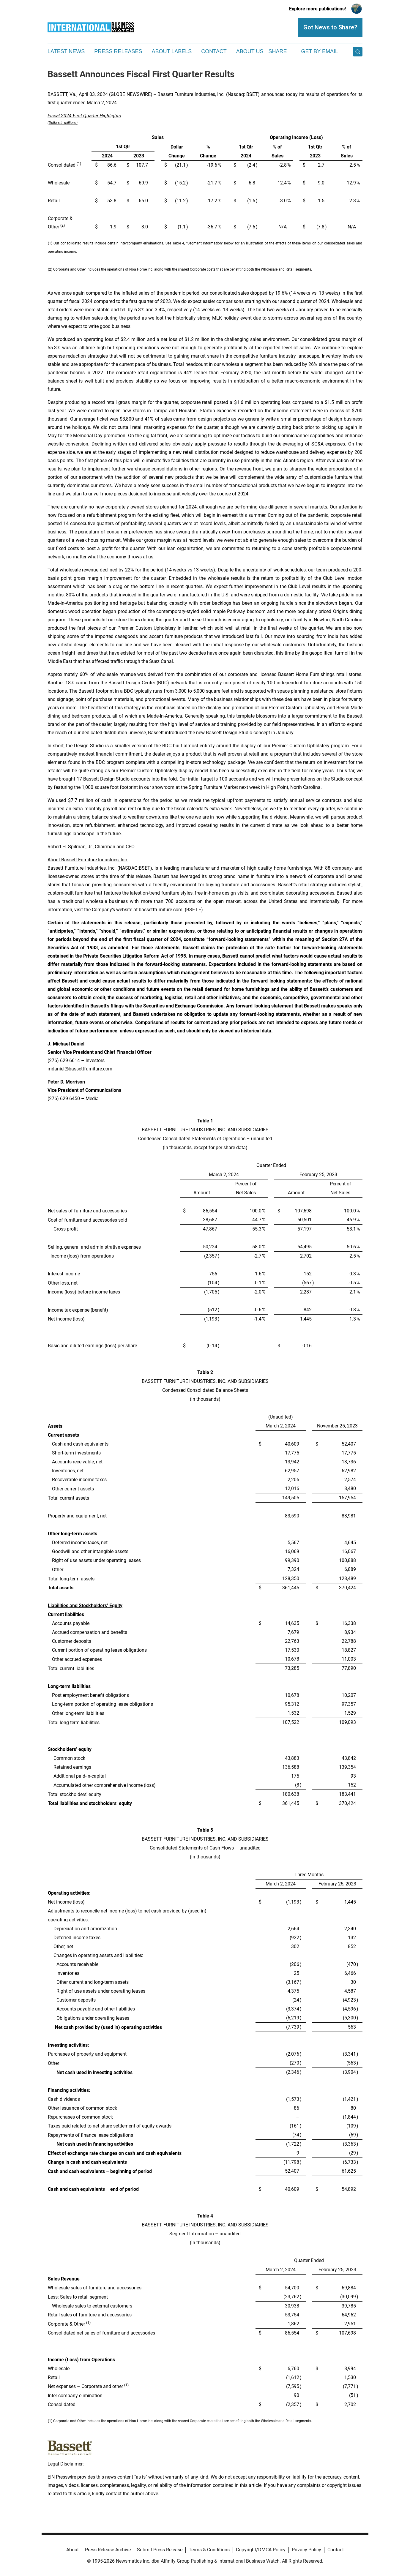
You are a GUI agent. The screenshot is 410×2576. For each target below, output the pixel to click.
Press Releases (118, 51)
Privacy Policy (306, 2550)
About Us (250, 51)
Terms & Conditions (209, 2550)
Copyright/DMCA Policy (261, 2550)
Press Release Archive (108, 2550)
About (72, 2550)
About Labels (172, 51)
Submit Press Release (159, 2550)
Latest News (66, 51)
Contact (214, 51)
